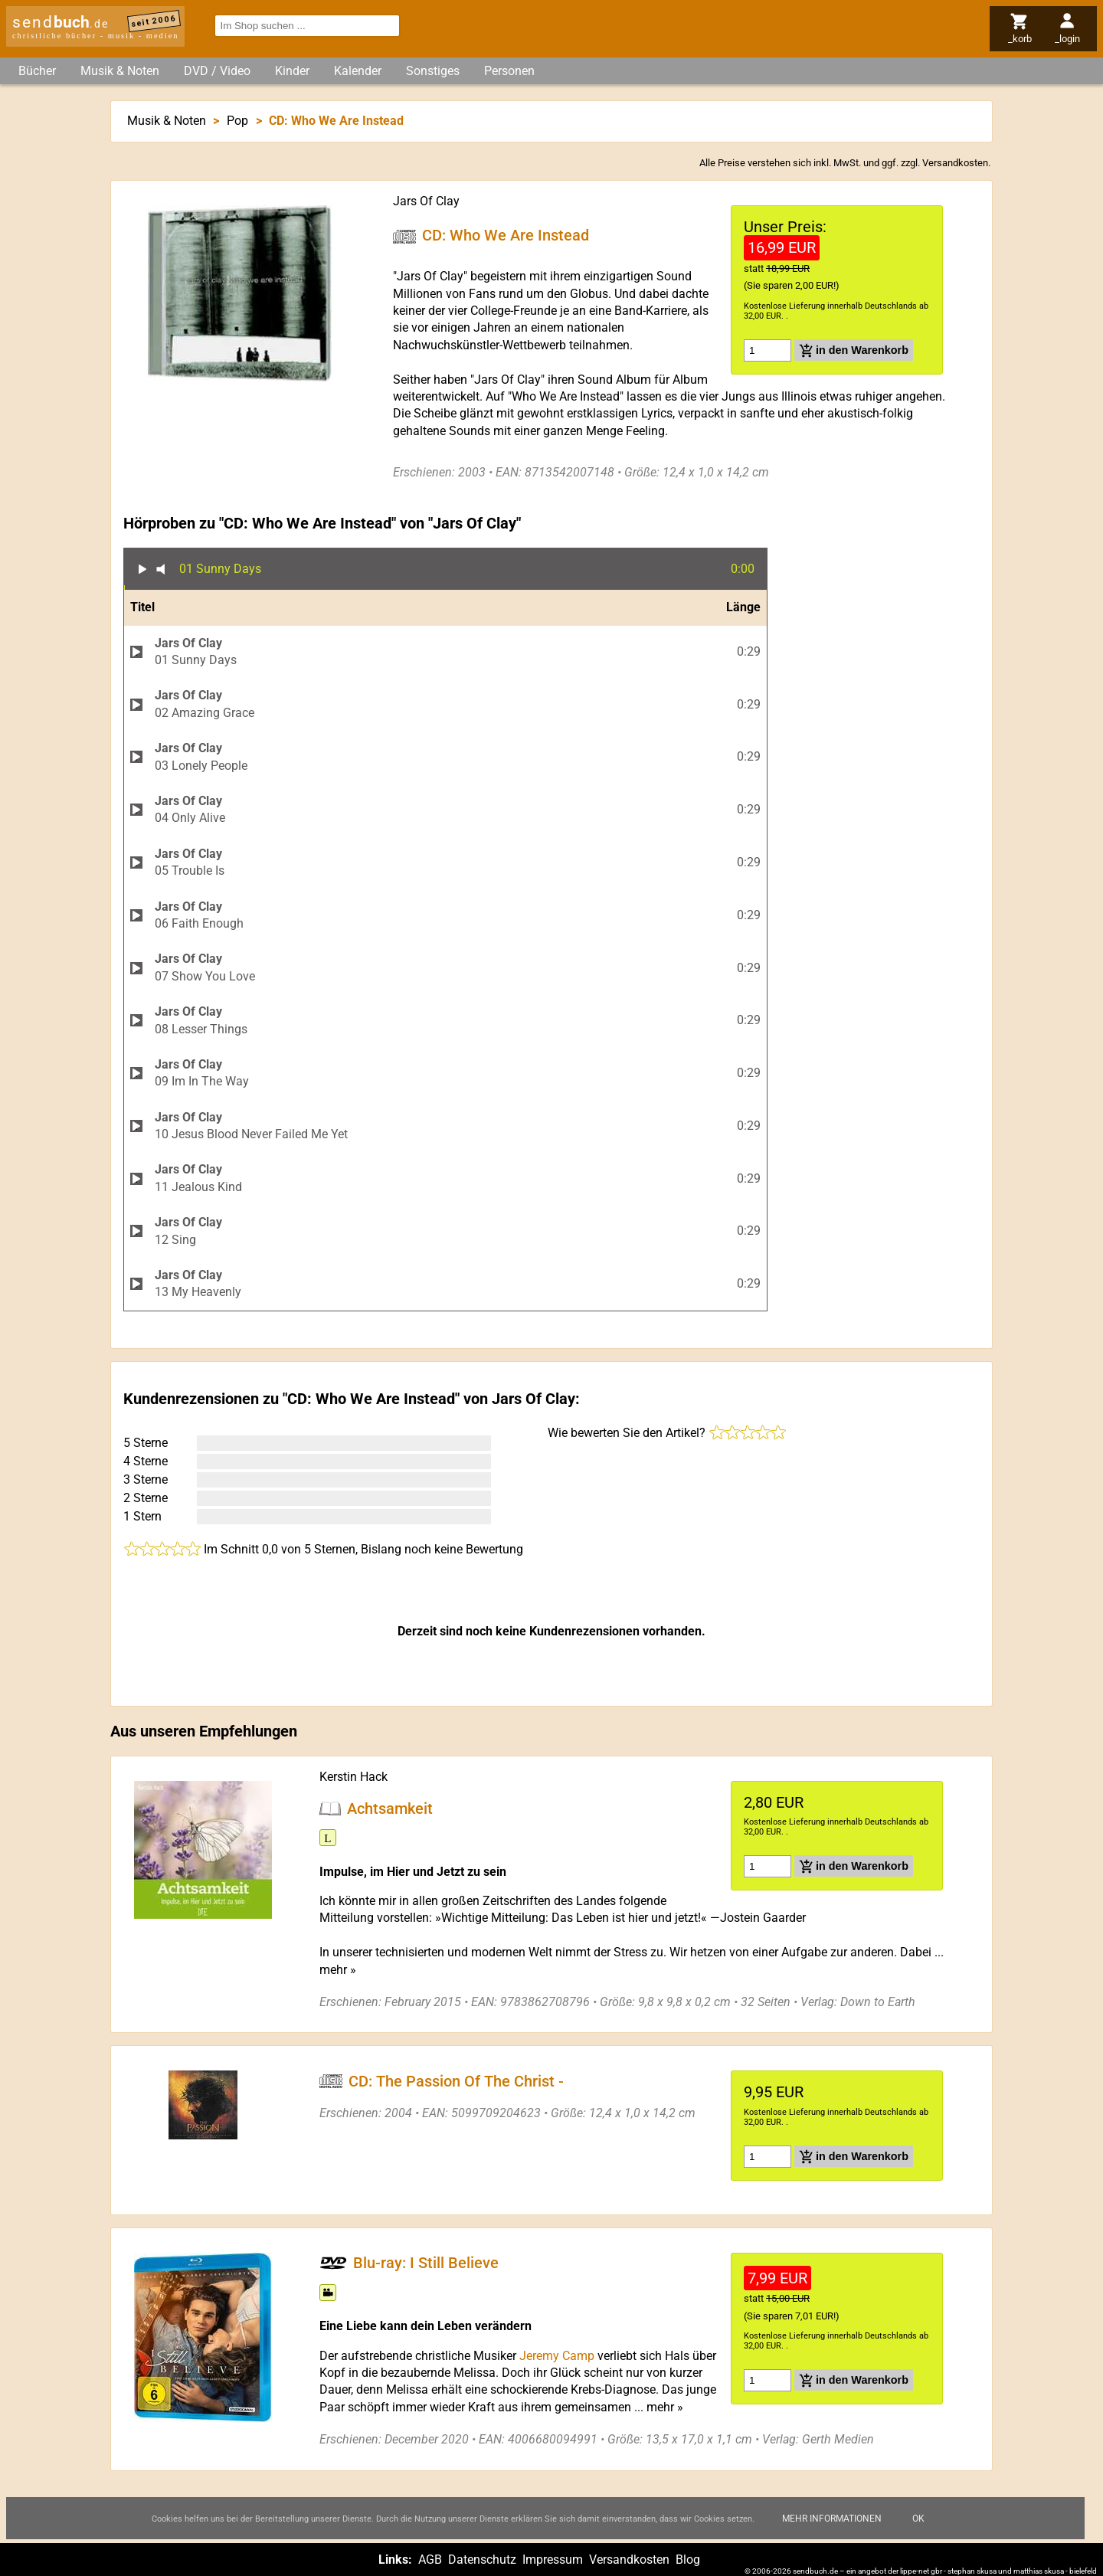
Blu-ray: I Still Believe (426, 2263)
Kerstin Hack (353, 1776)
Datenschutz (482, 2559)
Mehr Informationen (832, 2518)
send (60, 22)
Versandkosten (955, 163)
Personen (509, 71)
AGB (430, 2559)
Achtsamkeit (390, 1808)
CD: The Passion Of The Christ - (456, 2081)
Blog (688, 2559)
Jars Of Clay (426, 201)
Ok (918, 2518)
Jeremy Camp (556, 2356)
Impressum (552, 2559)
